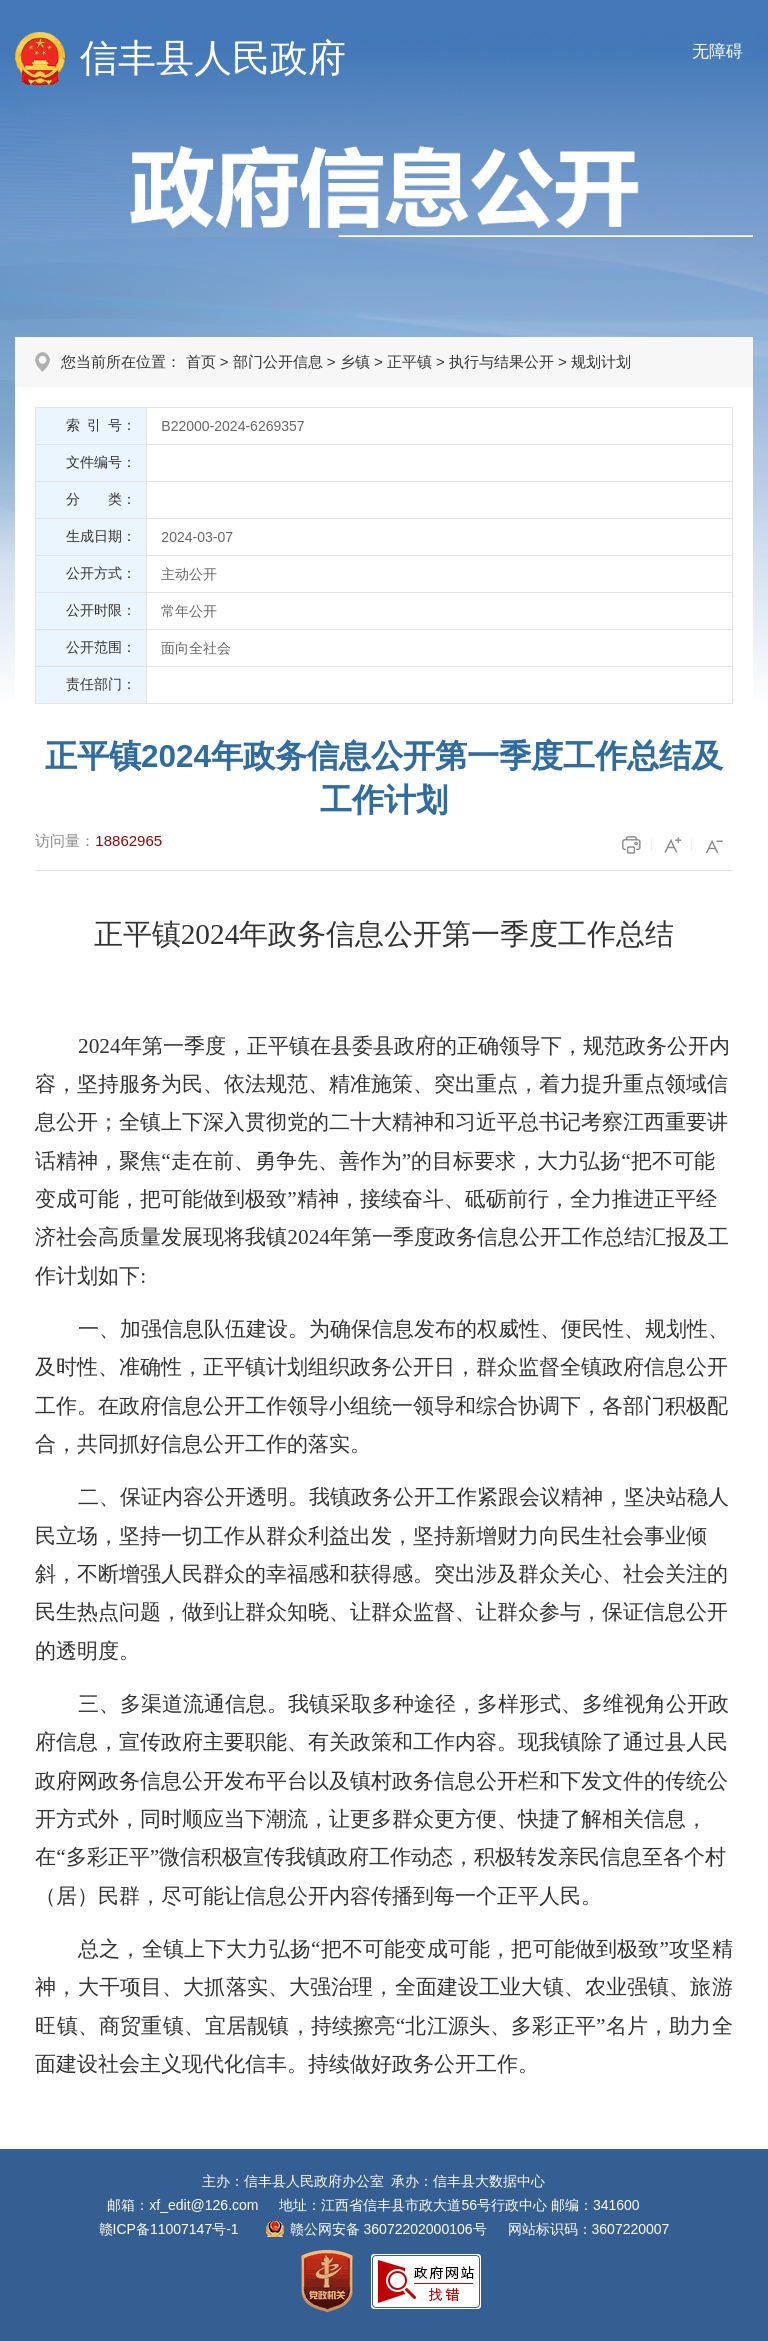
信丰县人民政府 (213, 58)
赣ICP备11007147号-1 (169, 2229)
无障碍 (717, 51)
